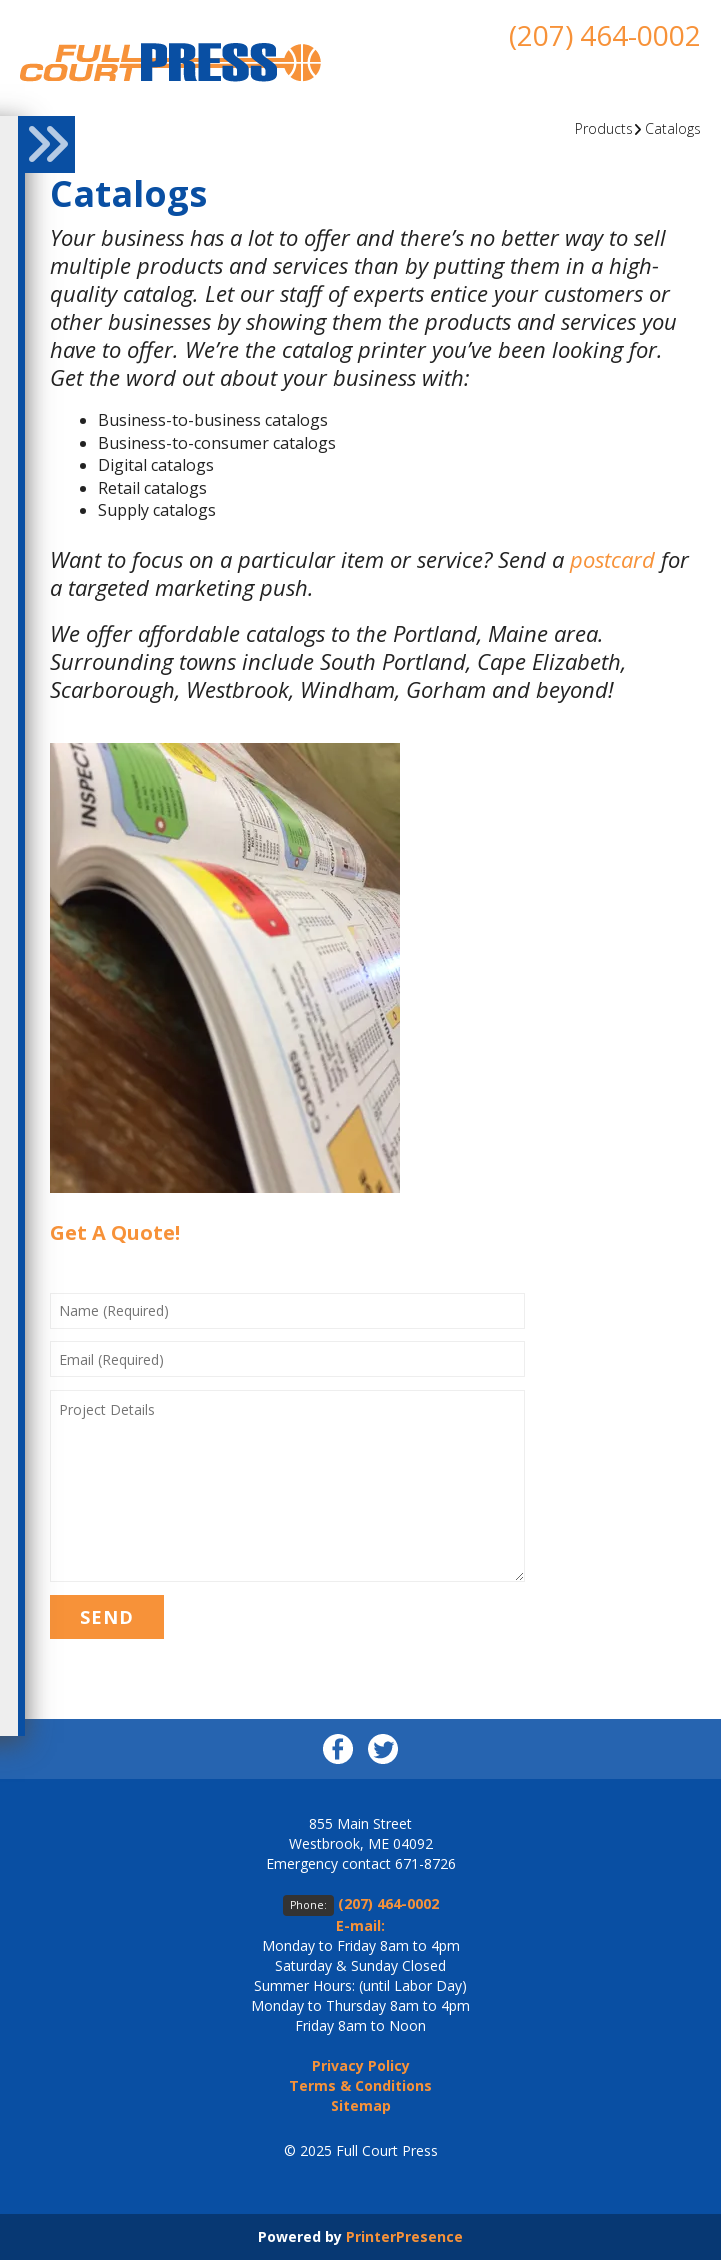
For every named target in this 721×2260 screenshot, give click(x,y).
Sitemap (361, 2105)
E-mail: (360, 1925)
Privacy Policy (361, 2065)
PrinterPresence (404, 2236)
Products (604, 128)
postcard (612, 559)
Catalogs (673, 128)
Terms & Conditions (360, 2085)
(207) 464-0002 (605, 35)
